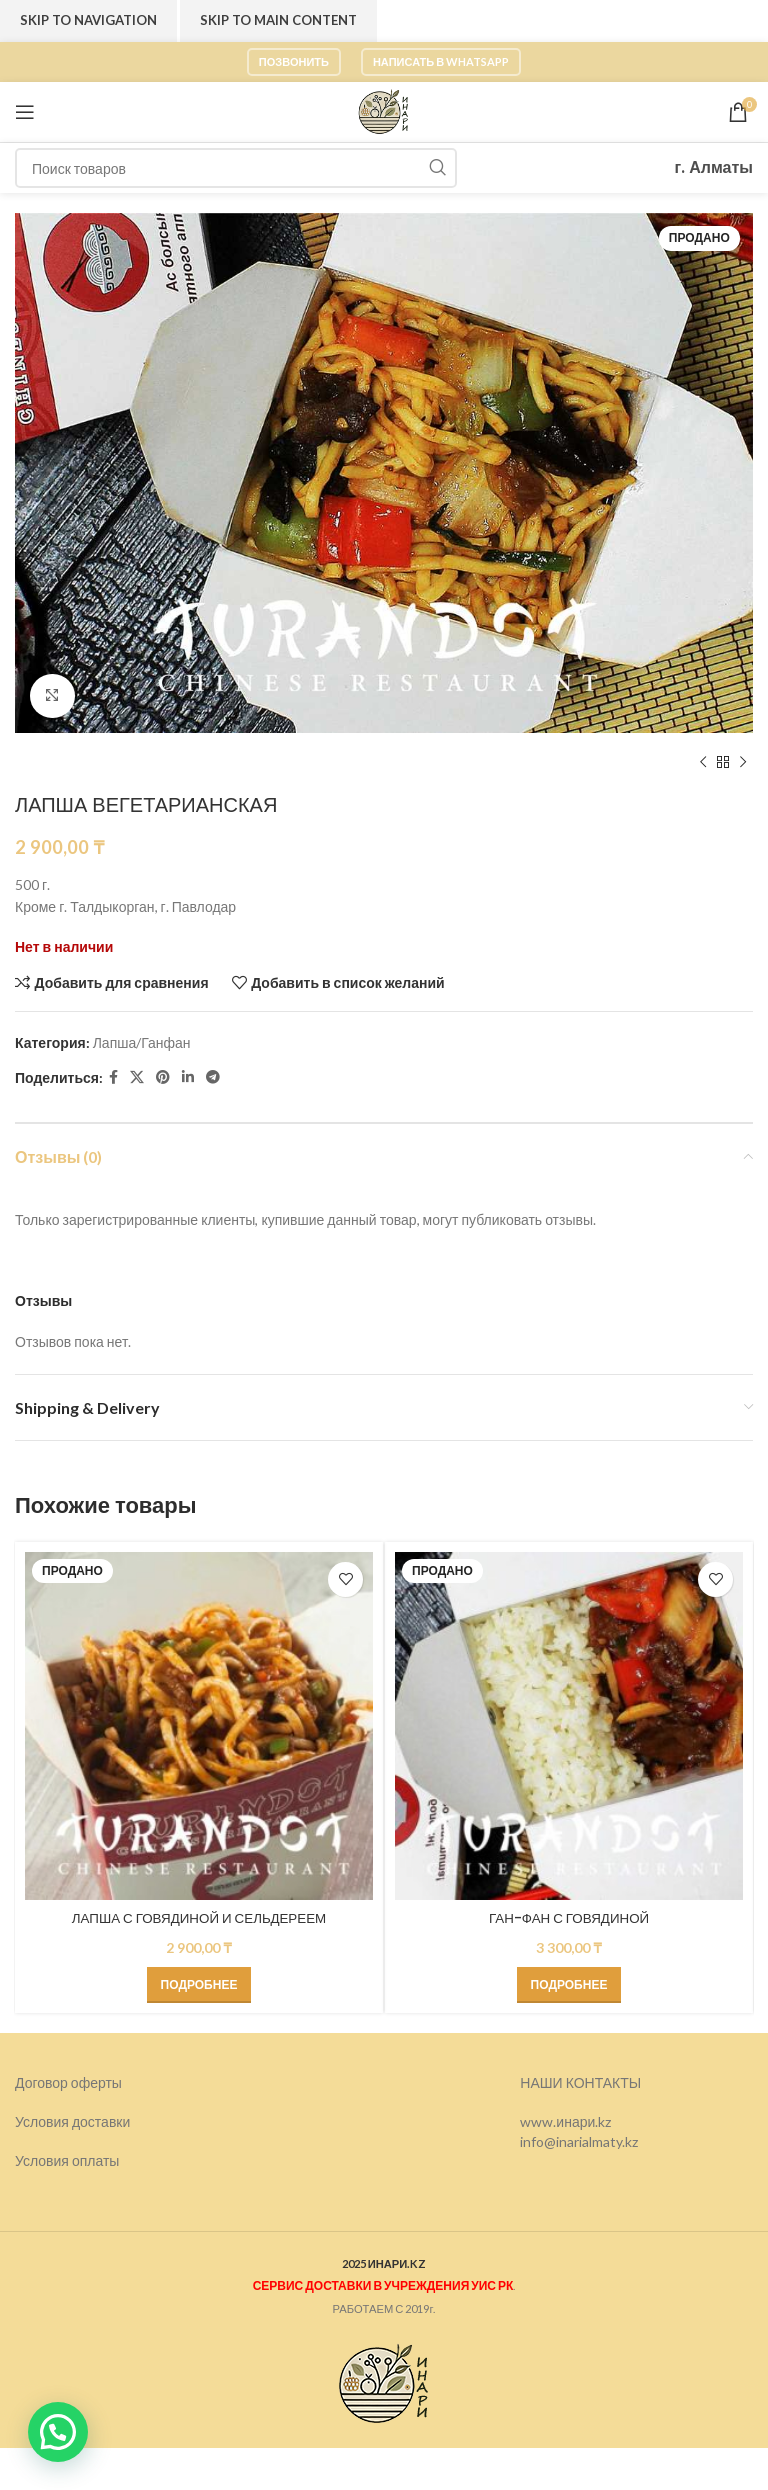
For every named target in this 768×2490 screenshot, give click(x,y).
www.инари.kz (565, 2121)
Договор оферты (68, 2082)
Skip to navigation (88, 20)
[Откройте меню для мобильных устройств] (25, 112)
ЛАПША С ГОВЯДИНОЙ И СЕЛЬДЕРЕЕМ (199, 1918)
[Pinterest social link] (163, 1078)
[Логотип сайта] (384, 110)
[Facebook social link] (113, 1078)
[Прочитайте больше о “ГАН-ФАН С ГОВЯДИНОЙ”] (569, 1985)
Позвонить (294, 61)
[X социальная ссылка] (137, 1078)
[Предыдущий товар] (703, 763)
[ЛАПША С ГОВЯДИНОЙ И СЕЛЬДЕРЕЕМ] (199, 1726)
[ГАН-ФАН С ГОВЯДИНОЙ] (569, 1726)
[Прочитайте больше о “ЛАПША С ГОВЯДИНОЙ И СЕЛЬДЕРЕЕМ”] (199, 1985)
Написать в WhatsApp (441, 61)
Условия (43, 2160)
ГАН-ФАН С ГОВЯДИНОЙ (568, 1918)
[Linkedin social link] (188, 1078)
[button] (58, 2432)
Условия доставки (72, 2121)
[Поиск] (236, 168)
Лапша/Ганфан (142, 1042)
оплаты (96, 2160)
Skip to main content (278, 20)
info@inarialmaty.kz (579, 2141)
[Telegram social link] (213, 1078)
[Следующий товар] (743, 763)
